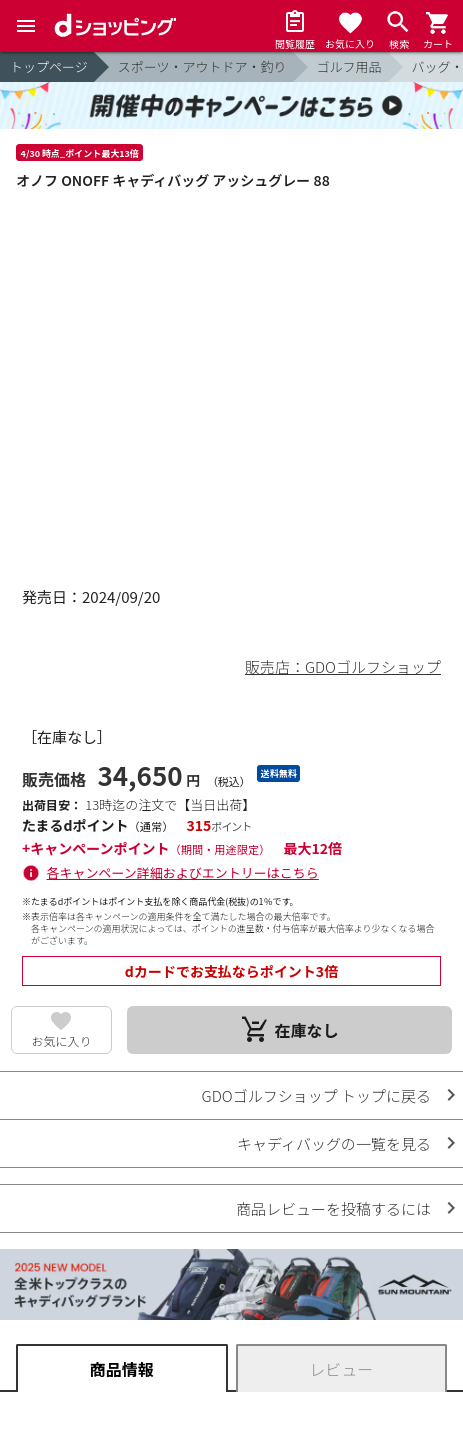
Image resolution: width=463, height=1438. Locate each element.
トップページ (49, 66)
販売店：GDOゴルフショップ (343, 666)
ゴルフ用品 (349, 66)
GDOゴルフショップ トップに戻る (316, 1095)
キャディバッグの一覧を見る (334, 1143)
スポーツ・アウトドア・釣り (202, 66)
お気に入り (61, 1040)
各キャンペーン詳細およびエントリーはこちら (183, 872)
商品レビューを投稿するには (333, 1208)
